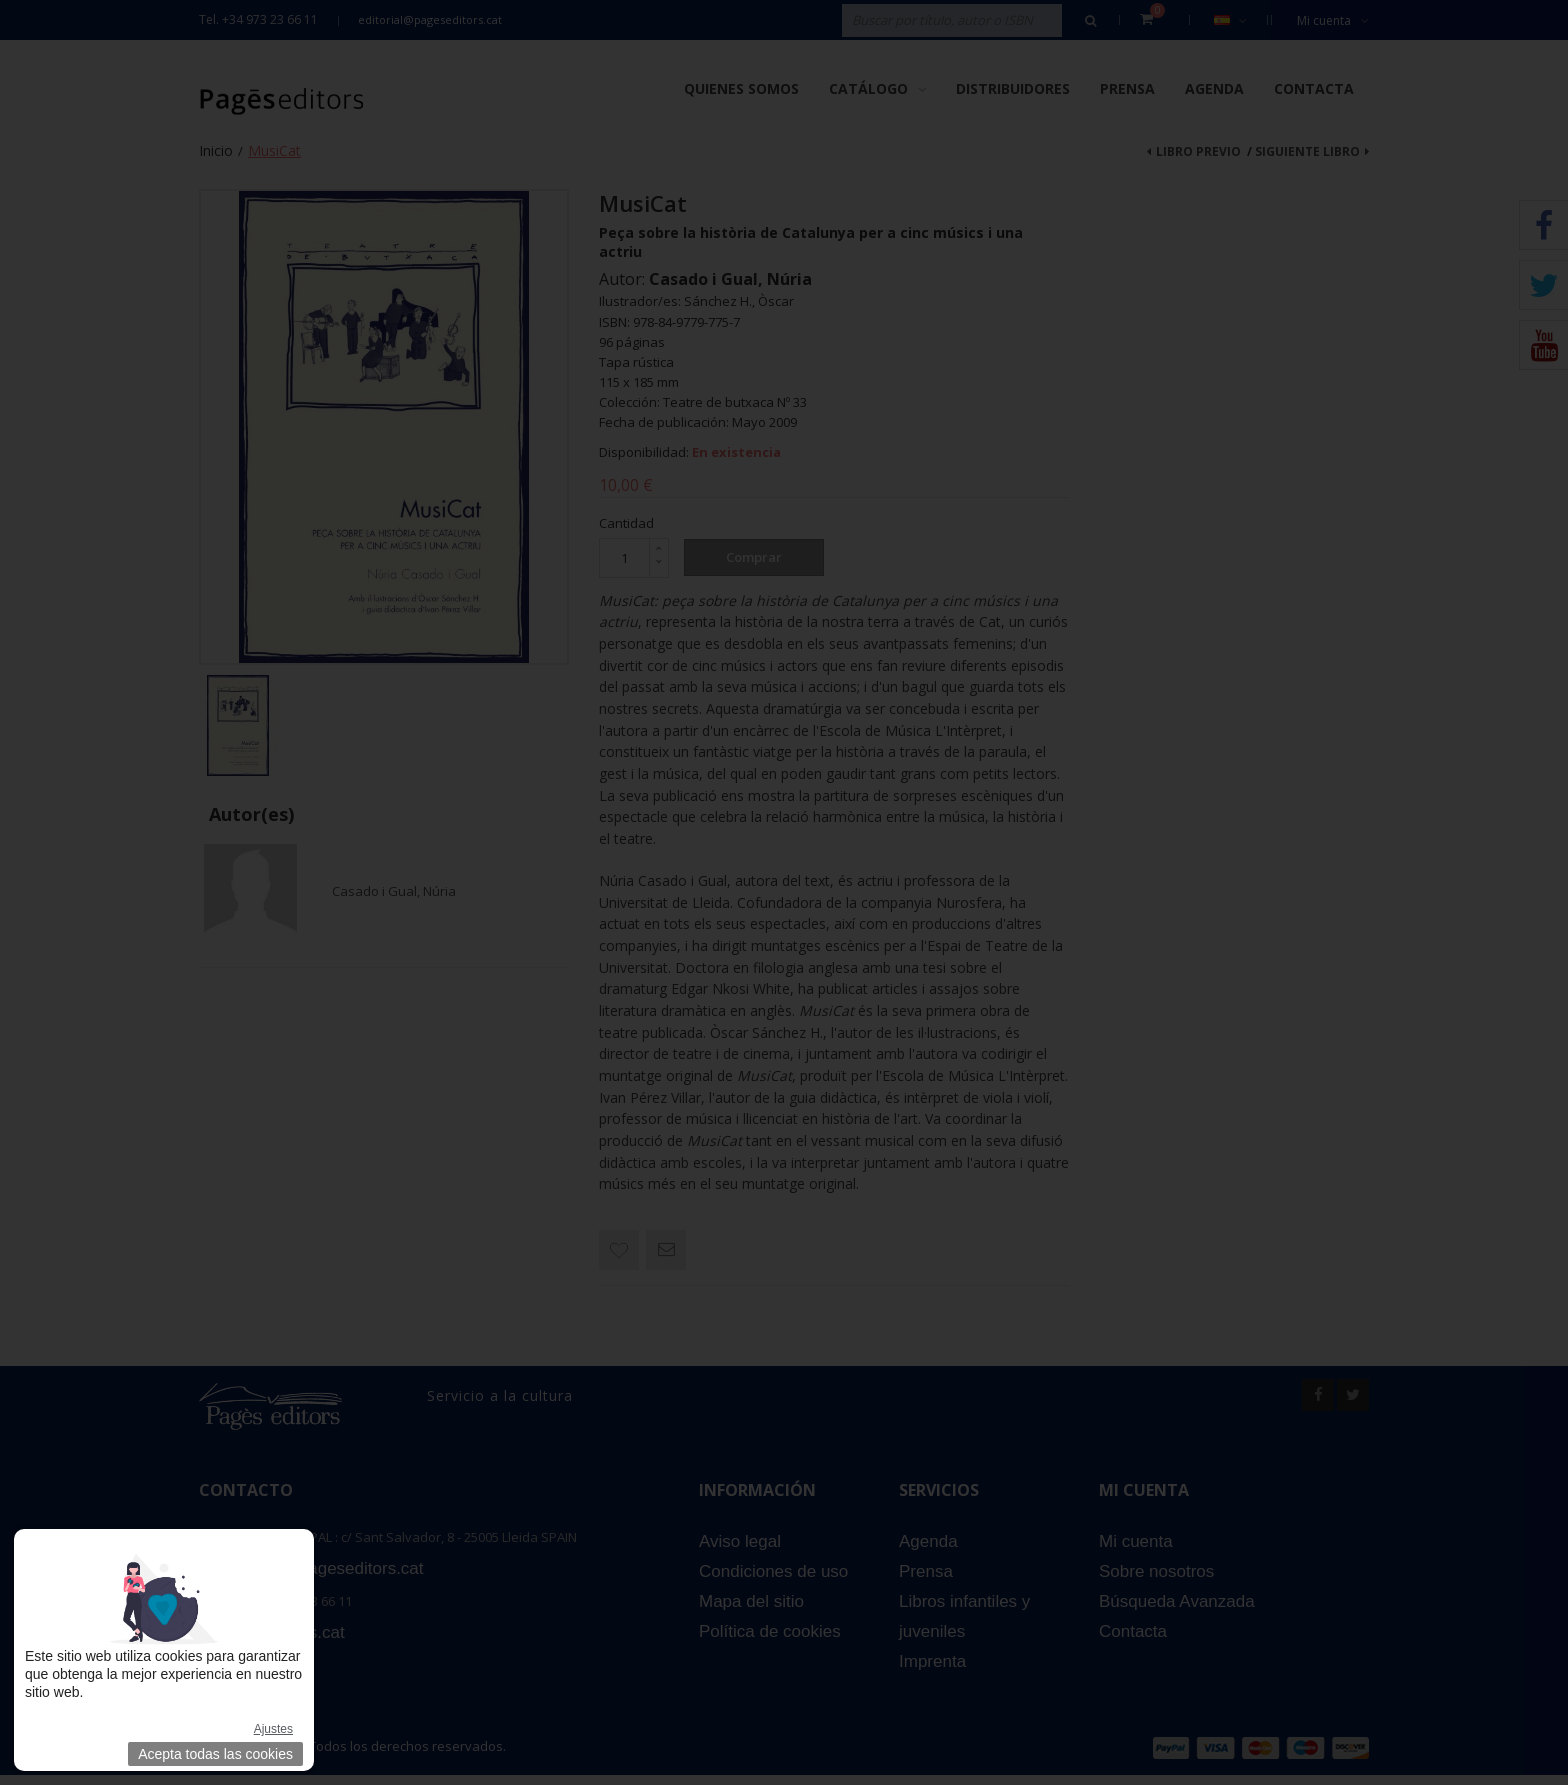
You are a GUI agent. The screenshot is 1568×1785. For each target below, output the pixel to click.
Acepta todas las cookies (215, 1754)
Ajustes (273, 1729)
